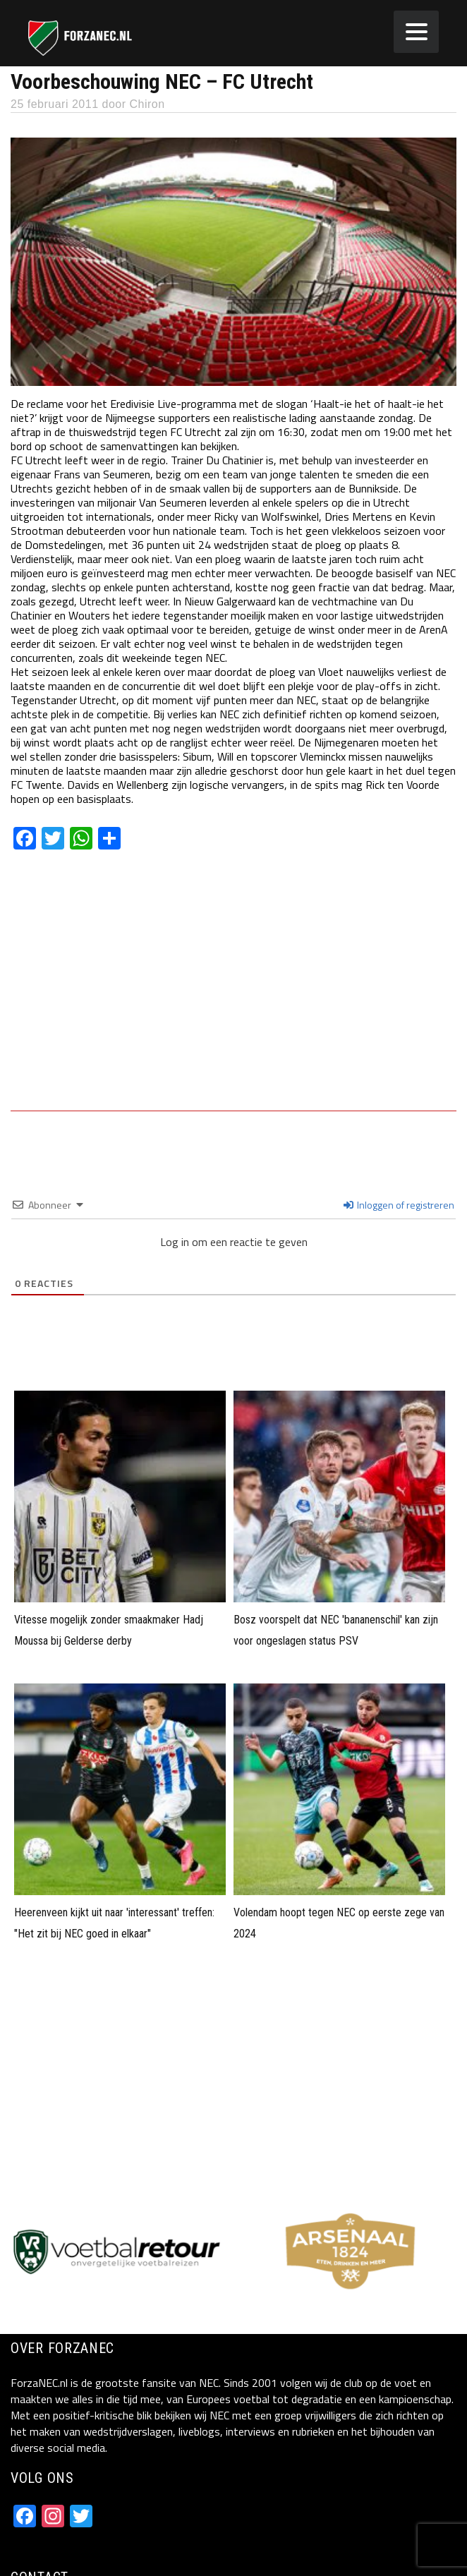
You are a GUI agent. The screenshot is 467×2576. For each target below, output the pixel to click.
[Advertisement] (233, 990)
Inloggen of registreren (399, 1204)
